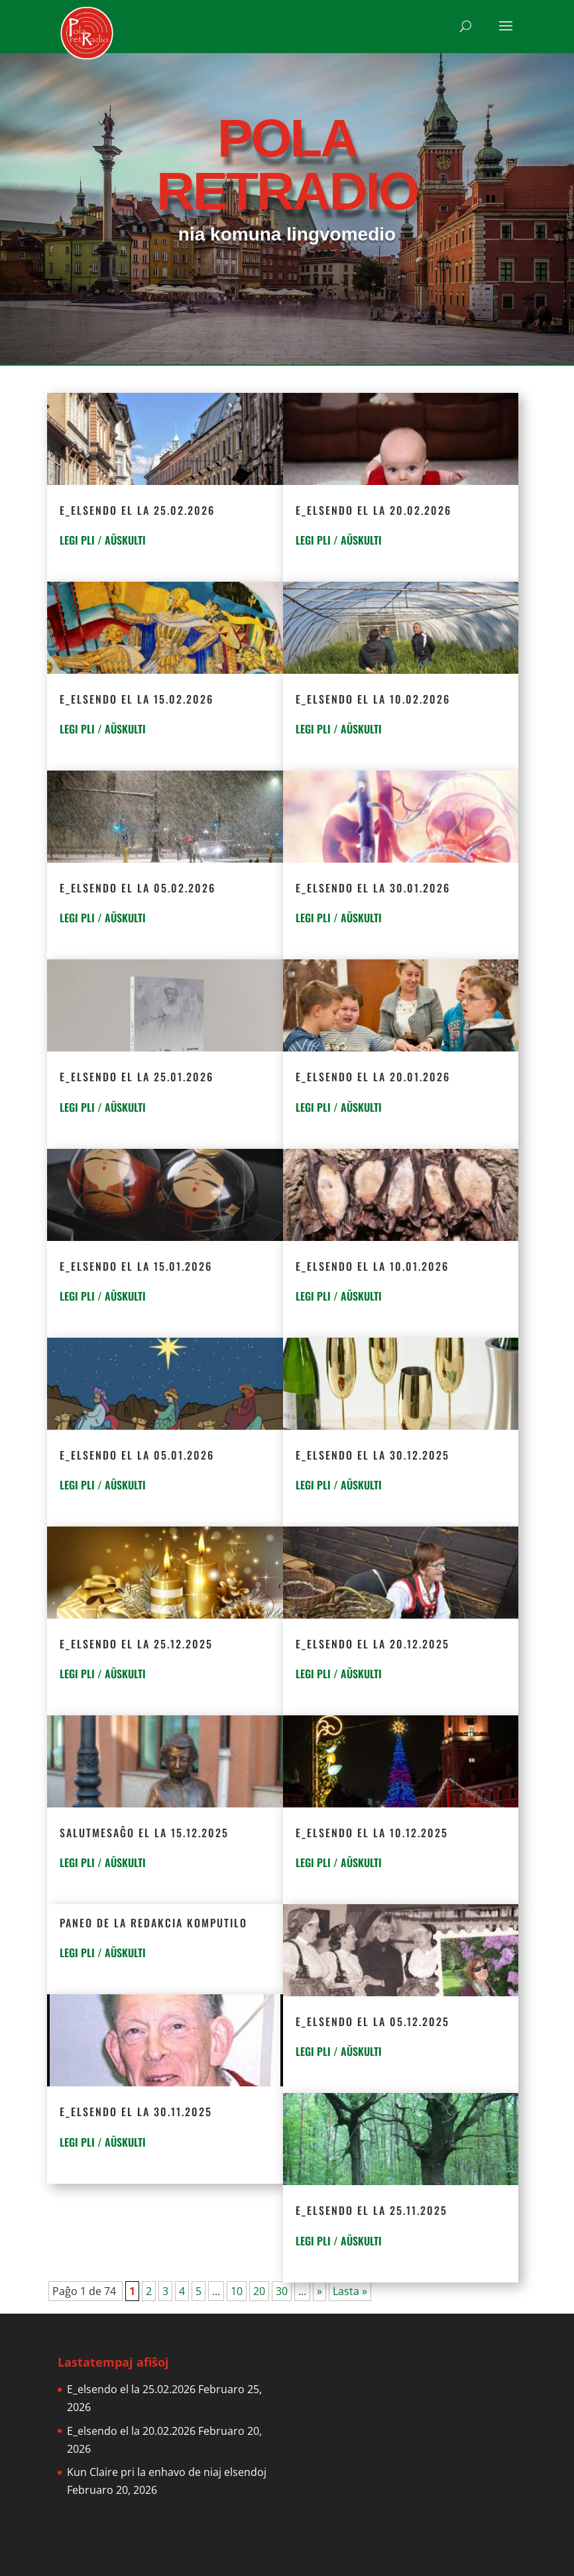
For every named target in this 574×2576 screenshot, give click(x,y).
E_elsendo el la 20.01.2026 (373, 1077)
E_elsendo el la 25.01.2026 (136, 1077)
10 (237, 2291)
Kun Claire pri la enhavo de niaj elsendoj (166, 2472)
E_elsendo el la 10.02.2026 (373, 699)
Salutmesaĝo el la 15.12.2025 (144, 1833)
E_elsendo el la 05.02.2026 (137, 888)
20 (259, 2291)
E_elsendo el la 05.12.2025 (372, 2021)
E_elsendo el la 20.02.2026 (373, 510)
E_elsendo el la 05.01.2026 (137, 1455)
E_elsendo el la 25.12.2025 (136, 1644)
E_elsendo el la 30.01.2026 (373, 888)
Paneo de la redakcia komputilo (153, 1923)
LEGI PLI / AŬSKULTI (103, 540)
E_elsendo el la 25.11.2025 (371, 2210)
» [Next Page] (319, 2291)
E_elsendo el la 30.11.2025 (136, 2112)
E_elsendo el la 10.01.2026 (372, 1266)
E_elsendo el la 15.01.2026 (136, 1266)
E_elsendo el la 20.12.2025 (372, 1644)
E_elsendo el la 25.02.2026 (137, 510)
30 (282, 2291)
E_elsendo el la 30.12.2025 (372, 1455)
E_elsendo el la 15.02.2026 (136, 699)
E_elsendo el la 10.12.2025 (372, 1833)
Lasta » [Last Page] (350, 2291)
